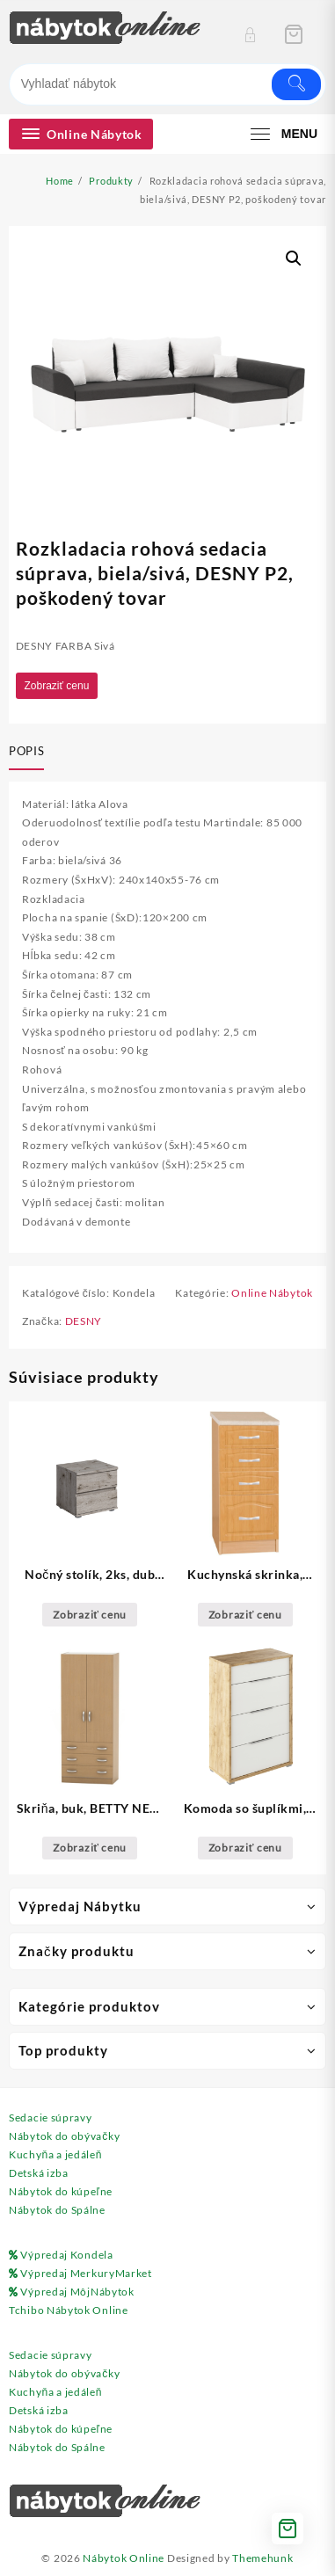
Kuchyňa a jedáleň (55, 2154)
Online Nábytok (272, 1292)
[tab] (30, 752)
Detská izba (39, 2172)
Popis (26, 751)
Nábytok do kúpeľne (61, 2191)
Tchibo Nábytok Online (68, 2310)
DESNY (84, 1321)
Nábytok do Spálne (57, 2209)
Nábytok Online (123, 2558)
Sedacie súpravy (50, 2117)
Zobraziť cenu (57, 686)
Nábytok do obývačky (64, 2136)
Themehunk (262, 2558)
